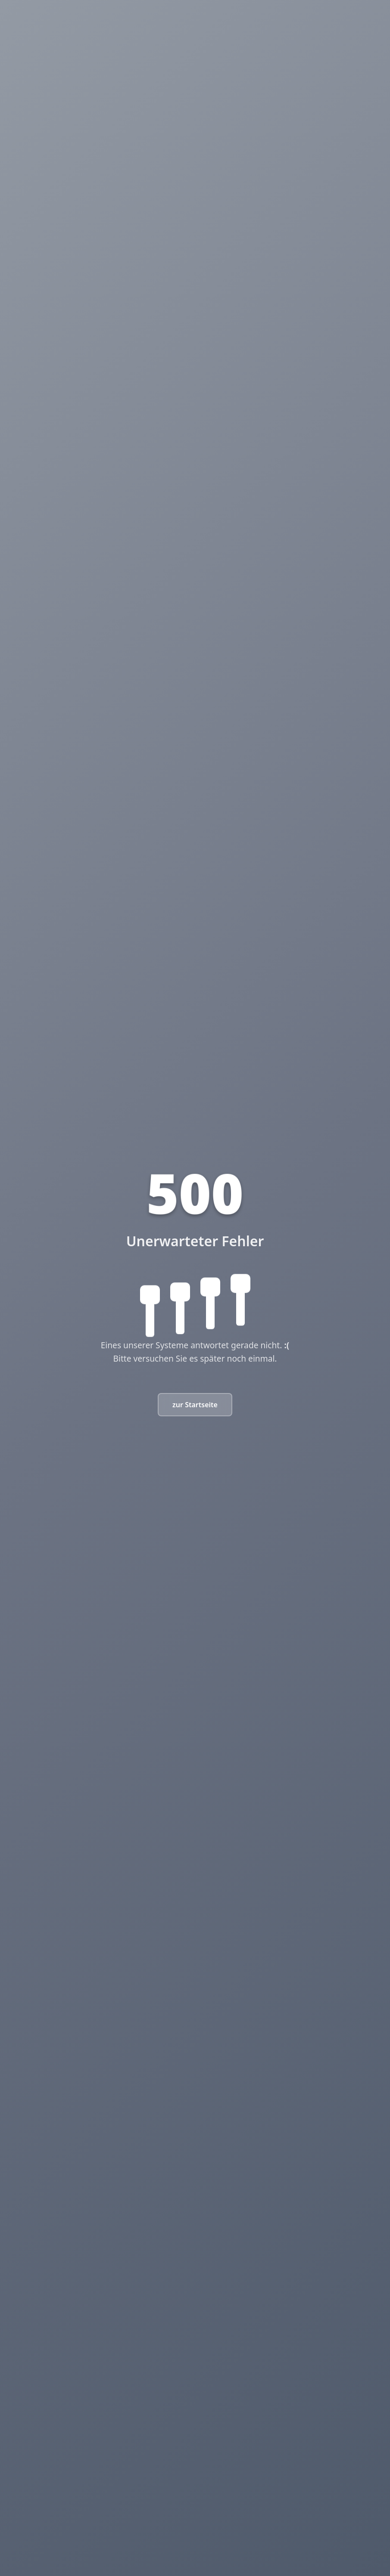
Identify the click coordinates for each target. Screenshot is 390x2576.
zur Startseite (195, 1404)
